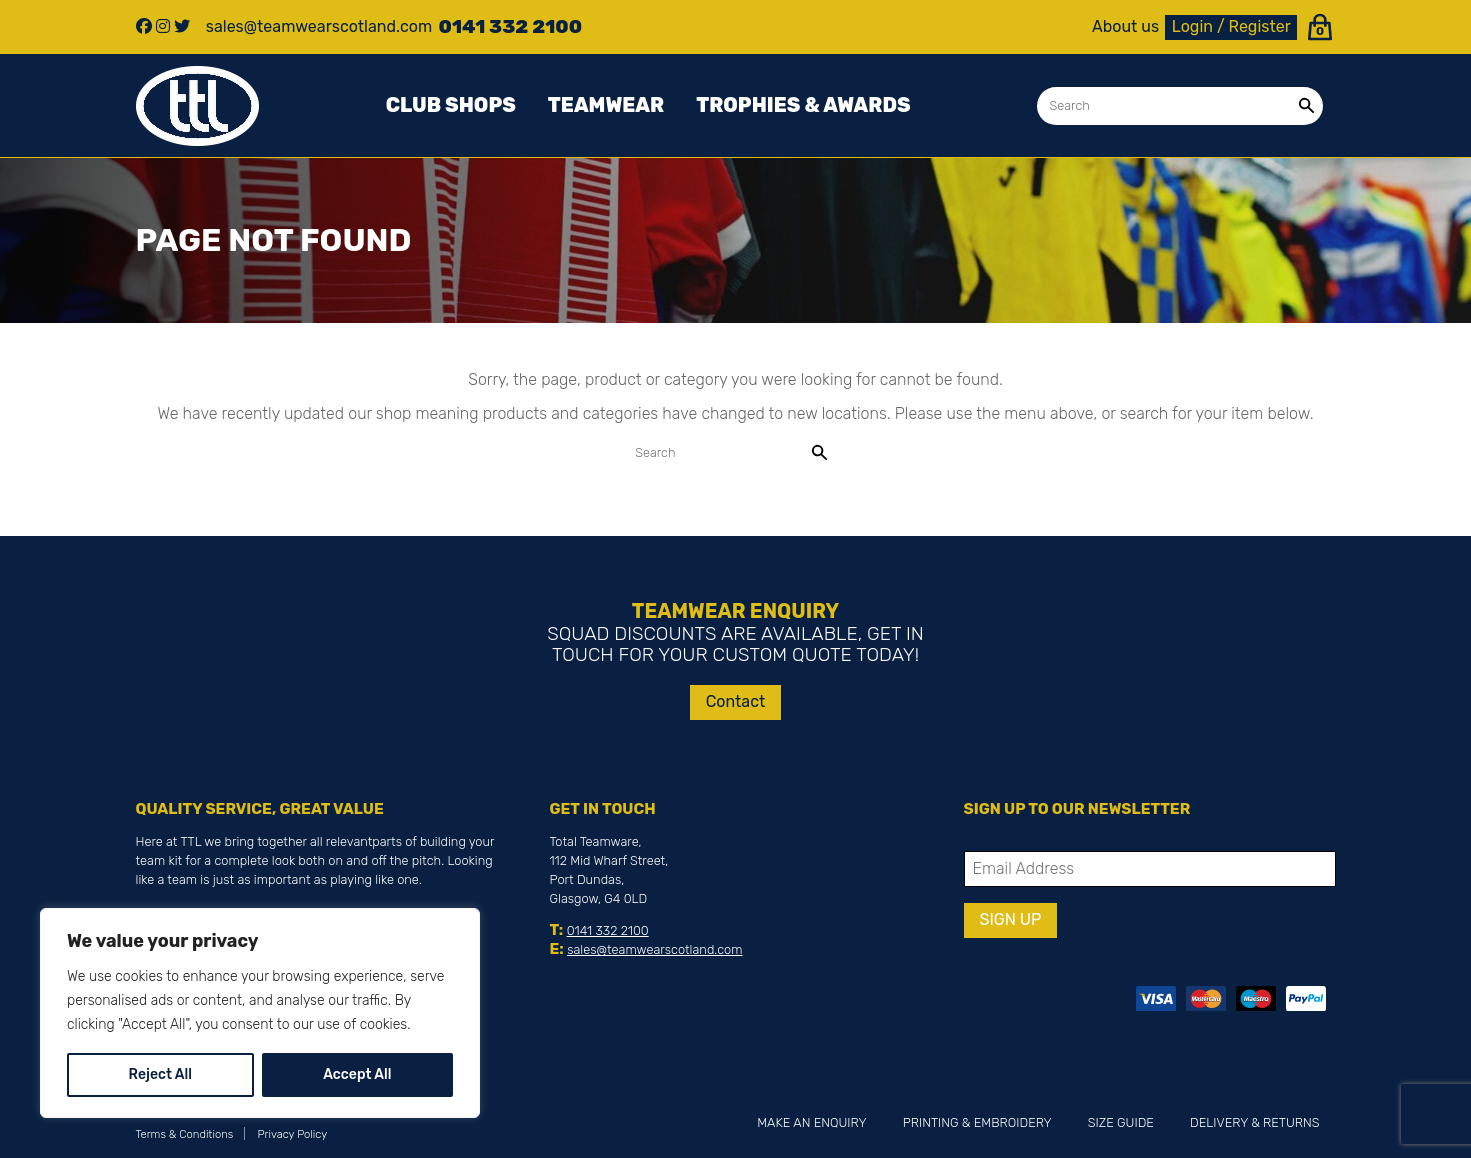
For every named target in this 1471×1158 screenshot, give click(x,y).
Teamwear (606, 105)
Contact (736, 701)
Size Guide (1121, 1122)
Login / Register (1231, 26)
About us (1125, 27)
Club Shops (451, 105)
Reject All (160, 1074)
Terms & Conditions (185, 1134)
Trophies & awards (803, 105)
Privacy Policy (293, 1134)
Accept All (357, 1074)
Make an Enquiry (811, 1122)
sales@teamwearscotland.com (654, 949)
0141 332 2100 (608, 930)
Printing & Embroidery (977, 1122)
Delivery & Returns (1254, 1122)
